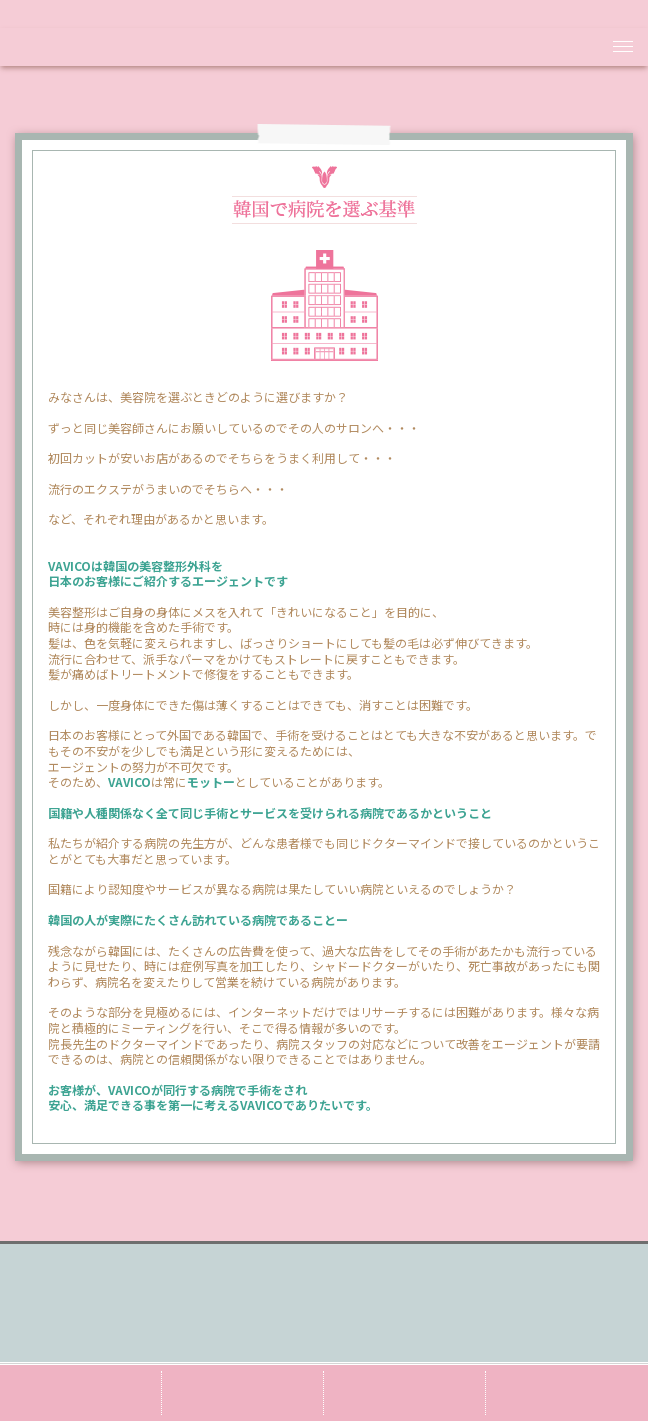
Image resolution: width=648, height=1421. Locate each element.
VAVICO (324, 48)
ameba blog (80, 1393)
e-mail (567, 1393)
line (404, 1393)
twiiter (242, 1393)
